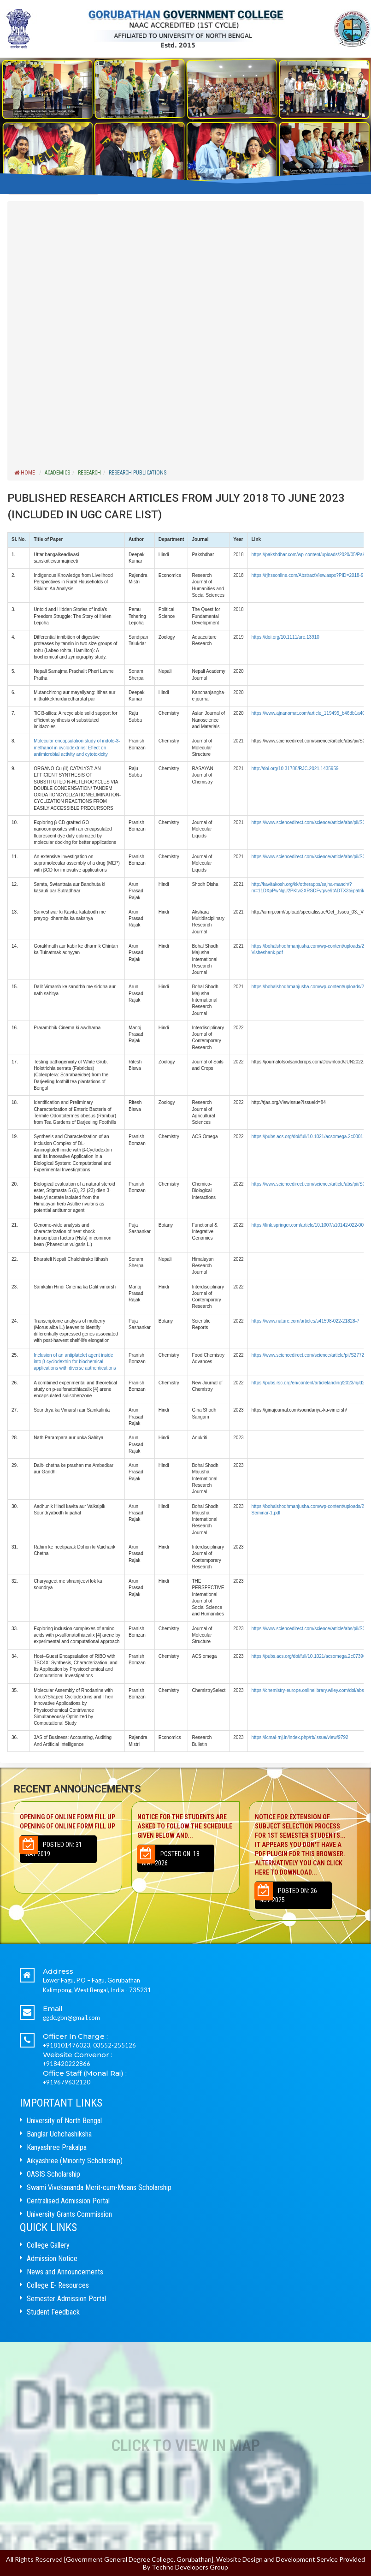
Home (24, 472)
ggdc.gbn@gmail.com (71, 2017)
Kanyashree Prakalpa (57, 2147)
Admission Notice (52, 2258)
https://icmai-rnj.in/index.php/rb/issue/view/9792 (300, 1737)
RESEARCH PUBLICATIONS (137, 472)
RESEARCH (89, 472)
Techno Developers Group (190, 2567)
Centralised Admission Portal (68, 2200)
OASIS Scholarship (53, 2174)
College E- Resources (58, 2285)
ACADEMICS (57, 472)
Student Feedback (53, 2312)
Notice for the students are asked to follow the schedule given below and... (184, 1826)
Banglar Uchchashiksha (59, 2134)
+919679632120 (66, 2082)
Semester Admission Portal (66, 2298)
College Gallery (48, 2245)
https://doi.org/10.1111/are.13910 (285, 637)
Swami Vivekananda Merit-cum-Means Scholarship (99, 2187)
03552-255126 (114, 2045)
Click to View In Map (185, 2445)
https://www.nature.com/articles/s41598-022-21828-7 (305, 1321)
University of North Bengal (64, 2120)
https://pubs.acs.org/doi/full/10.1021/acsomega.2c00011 (309, 1136)
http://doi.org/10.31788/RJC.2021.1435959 (295, 768)
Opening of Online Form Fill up (68, 1822)
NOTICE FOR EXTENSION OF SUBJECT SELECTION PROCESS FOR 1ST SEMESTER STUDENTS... (303, 1845)
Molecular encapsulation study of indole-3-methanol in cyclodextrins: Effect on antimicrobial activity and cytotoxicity (77, 747)
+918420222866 (66, 2063)
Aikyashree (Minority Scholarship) (75, 2160)
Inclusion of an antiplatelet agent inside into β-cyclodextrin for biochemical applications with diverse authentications (75, 1362)
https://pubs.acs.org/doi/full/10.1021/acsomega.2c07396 (309, 1656)
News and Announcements (65, 2271)
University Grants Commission (69, 2214)
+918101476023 (66, 2045)
